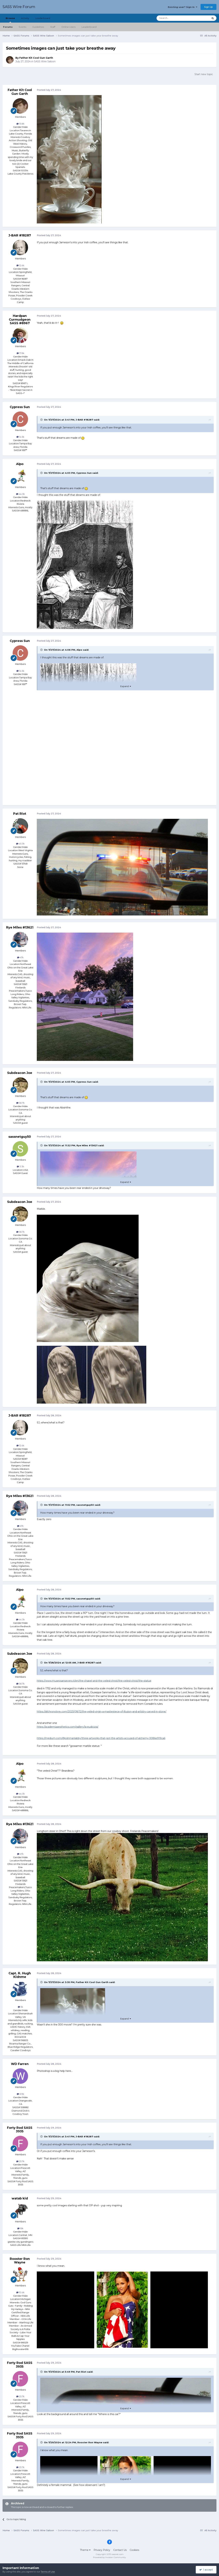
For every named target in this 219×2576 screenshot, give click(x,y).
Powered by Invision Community (109, 2557)
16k (20, 2228)
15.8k (20, 123)
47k (20, 957)
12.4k (20, 265)
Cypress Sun (20, 407)
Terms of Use (48, 2571)
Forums (8, 26)
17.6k (20, 353)
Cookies (134, 2550)
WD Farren (20, 2064)
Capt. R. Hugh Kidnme (20, 1975)
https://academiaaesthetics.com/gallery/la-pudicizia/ (67, 1726)
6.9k (20, 2094)
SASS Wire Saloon (44, 61)
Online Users (68, 26)
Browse (10, 20)
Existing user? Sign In (182, 7)
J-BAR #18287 (19, 235)
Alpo (19, 464)
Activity (25, 18)
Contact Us (120, 2550)
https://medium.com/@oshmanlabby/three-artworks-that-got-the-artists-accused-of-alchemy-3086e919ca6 (101, 1738)
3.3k (20, 1166)
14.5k (20, 436)
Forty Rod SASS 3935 (19, 2129)
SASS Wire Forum (19, 6)
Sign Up (208, 6)
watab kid (20, 2198)
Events (22, 26)
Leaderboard (89, 26)
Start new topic (204, 74)
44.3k (20, 494)
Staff (52, 26)
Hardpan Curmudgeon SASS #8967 (19, 319)
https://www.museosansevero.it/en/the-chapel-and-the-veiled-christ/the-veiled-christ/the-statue (94, 1680)
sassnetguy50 (19, 1137)
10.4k (20, 2292)
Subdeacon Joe (19, 1073)
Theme (85, 2550)
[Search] (175, 18)
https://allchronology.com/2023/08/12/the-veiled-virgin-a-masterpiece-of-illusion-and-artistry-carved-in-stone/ (101, 1711)
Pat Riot (19, 814)
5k (20, 2006)
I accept (206, 2569)
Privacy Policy (102, 2550)
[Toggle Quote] (41, 419)
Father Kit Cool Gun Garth (36, 57)
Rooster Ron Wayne (20, 2260)
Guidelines (38, 26)
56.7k (20, 1102)
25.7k (20, 2161)
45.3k (20, 843)
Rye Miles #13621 (19, 927)
